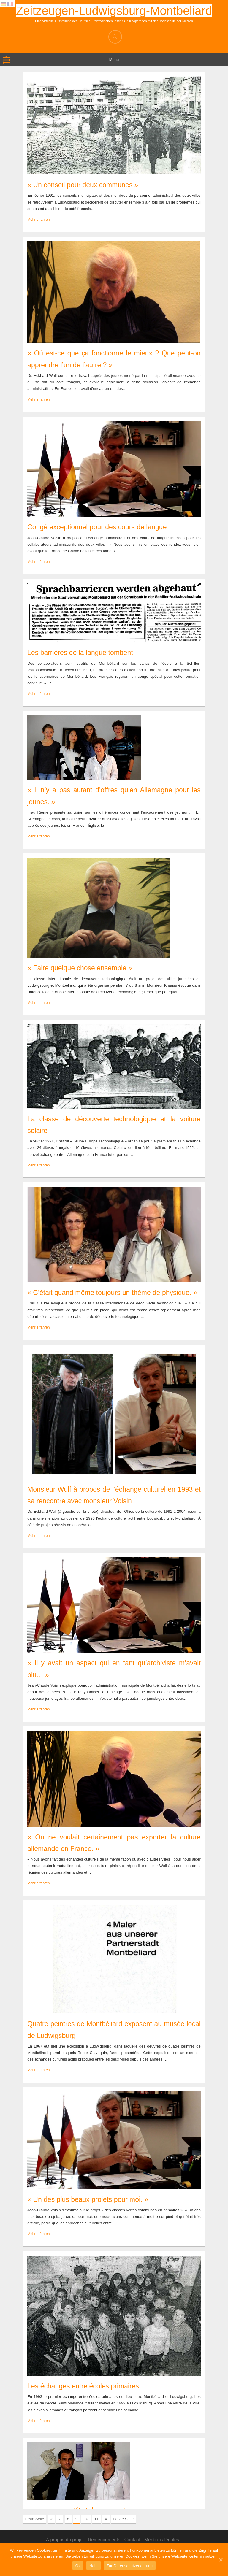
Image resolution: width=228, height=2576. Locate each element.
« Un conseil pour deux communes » (82, 185)
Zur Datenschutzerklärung (130, 2566)
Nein (93, 2566)
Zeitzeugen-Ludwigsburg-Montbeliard (114, 10)
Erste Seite (34, 2519)
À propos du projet (65, 2539)
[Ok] (221, 2560)
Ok (77, 2566)
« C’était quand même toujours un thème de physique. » (112, 1292)
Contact (132, 2539)
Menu (114, 59)
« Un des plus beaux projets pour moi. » (87, 2199)
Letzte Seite (123, 2519)
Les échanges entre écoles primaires (83, 2386)
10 (86, 2519)
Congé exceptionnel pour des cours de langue (97, 527)
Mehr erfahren (38, 220)
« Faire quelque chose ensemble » (79, 968)
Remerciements (104, 2539)
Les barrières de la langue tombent (80, 652)
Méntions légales (161, 2539)
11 (96, 2519)
